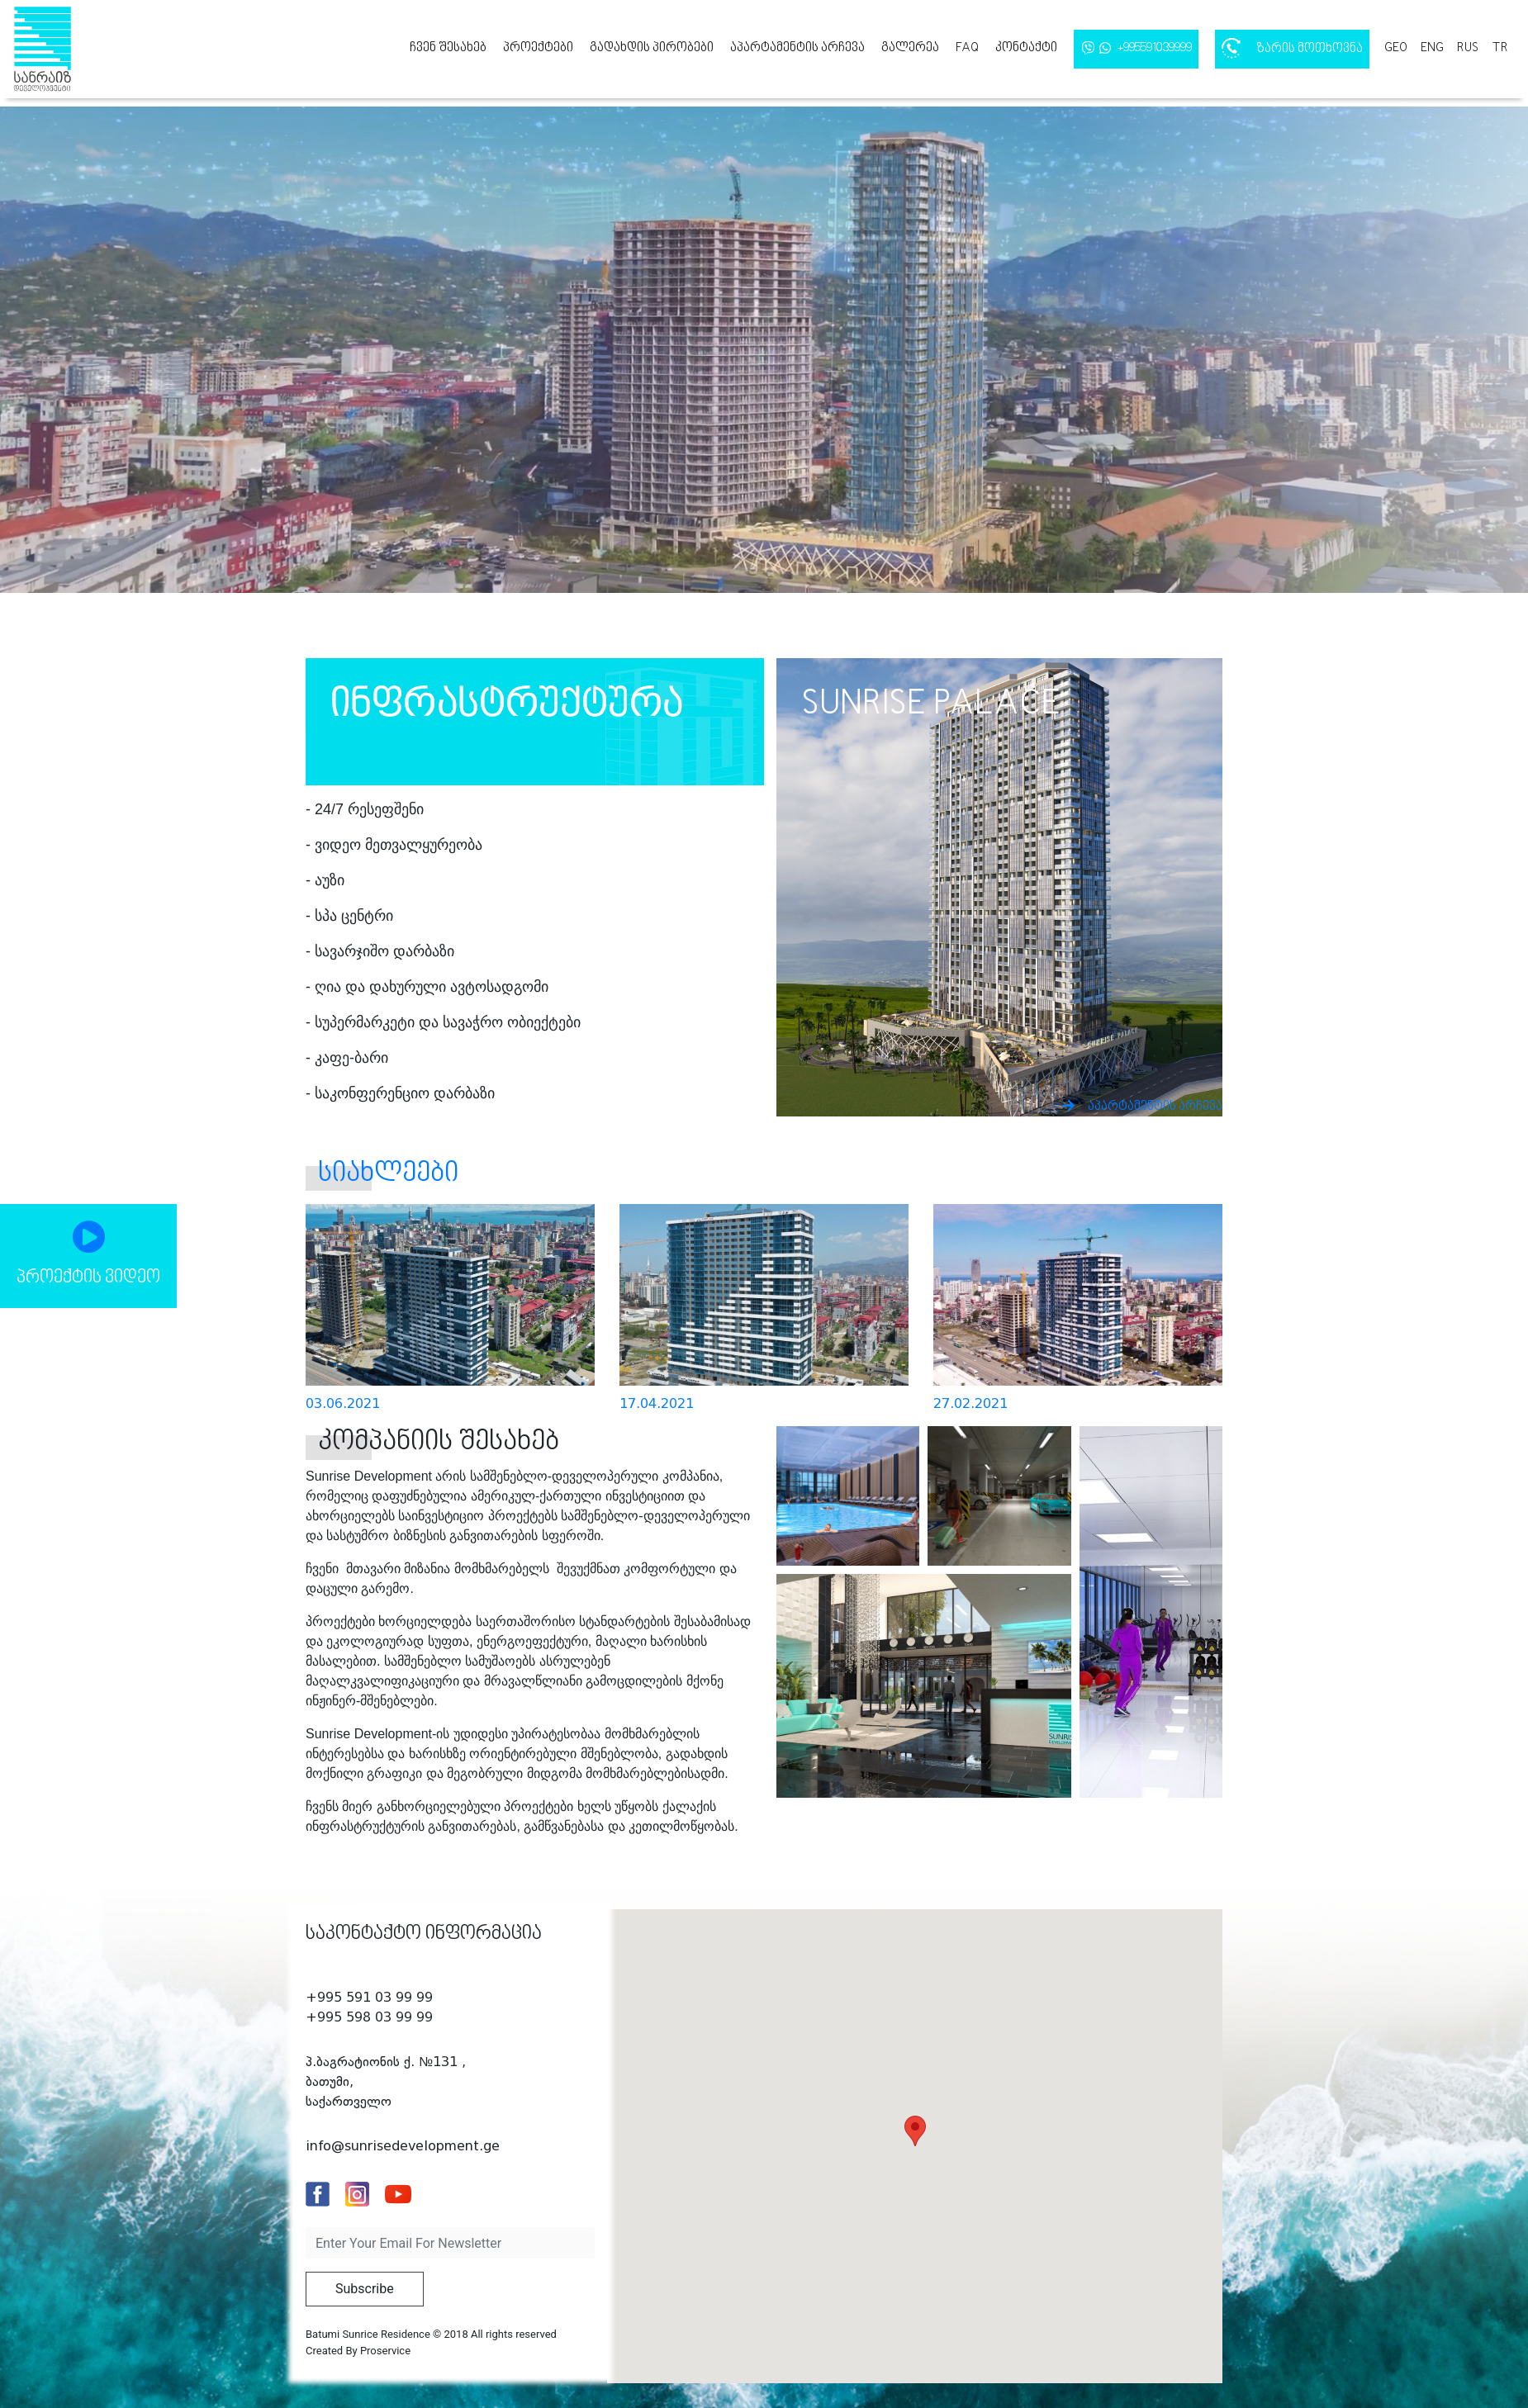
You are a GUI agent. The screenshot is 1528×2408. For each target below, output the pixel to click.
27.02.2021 (970, 1403)
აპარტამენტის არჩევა (797, 47)
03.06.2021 (343, 1403)
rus (1467, 47)
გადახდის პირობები (652, 47)
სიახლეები (388, 1174)
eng (1432, 47)
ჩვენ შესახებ (448, 47)
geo (1395, 47)
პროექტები (538, 47)
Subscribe (364, 2289)
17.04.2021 (656, 1403)
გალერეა (910, 47)
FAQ (967, 47)
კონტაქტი (1026, 47)
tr (1500, 47)
